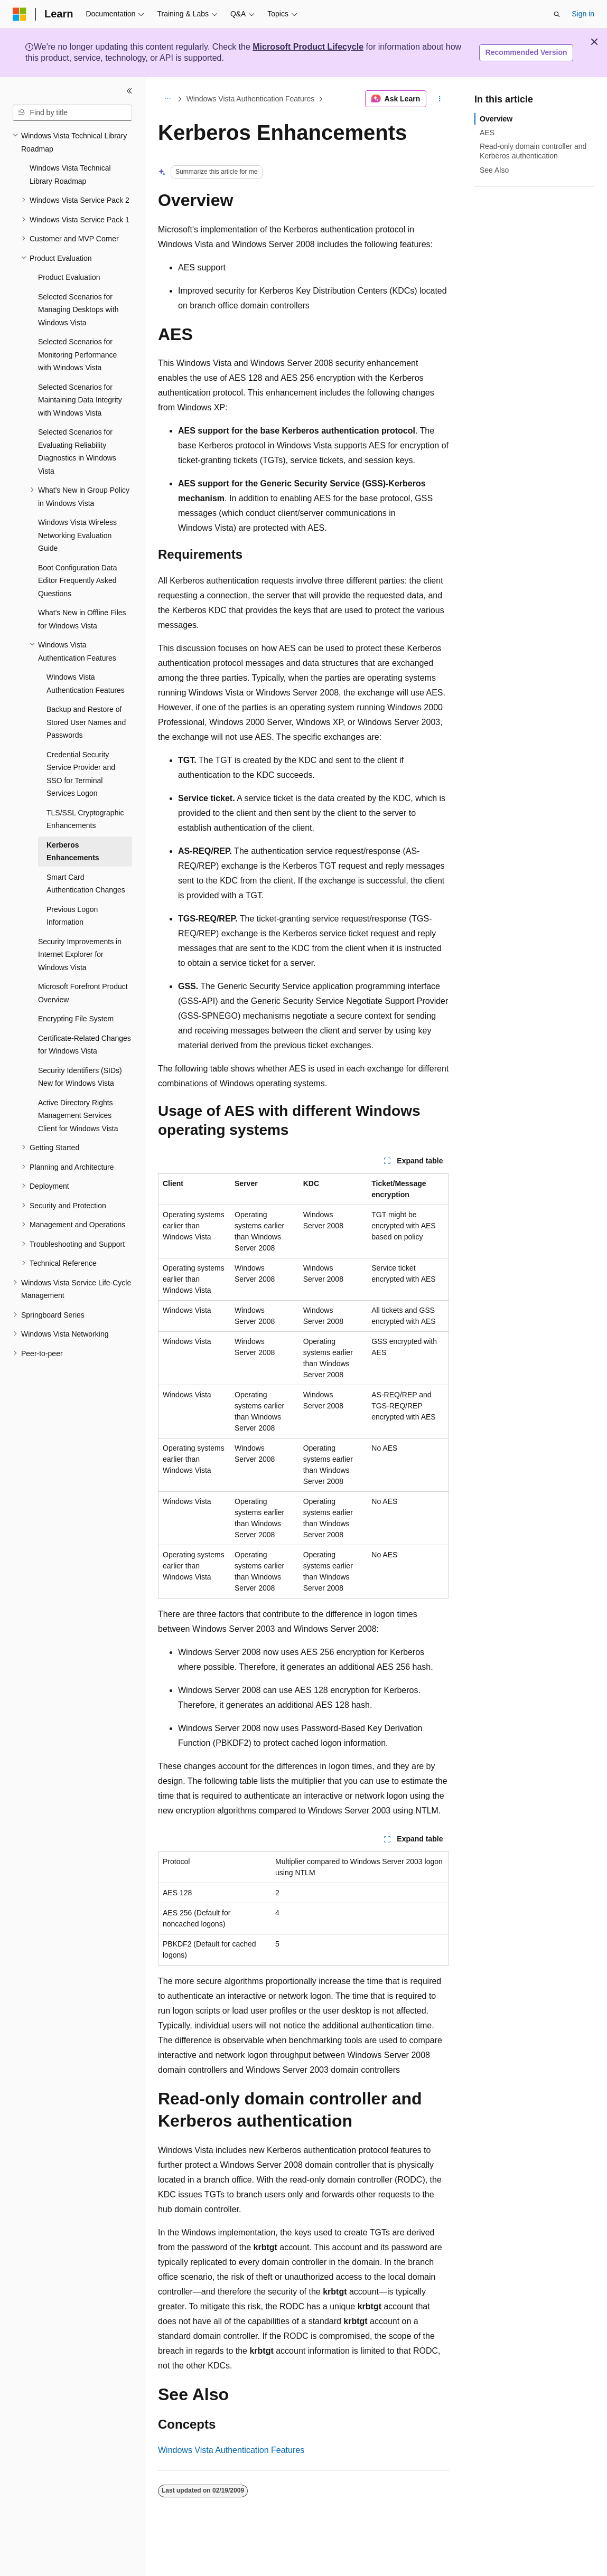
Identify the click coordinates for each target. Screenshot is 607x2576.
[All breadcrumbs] (167, 98)
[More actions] (440, 98)
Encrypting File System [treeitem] (76, 1018)
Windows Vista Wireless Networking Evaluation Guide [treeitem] (77, 535)
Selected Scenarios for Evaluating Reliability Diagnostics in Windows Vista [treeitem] (77, 451)
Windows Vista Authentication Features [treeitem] (85, 683)
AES (487, 132)
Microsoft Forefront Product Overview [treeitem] (83, 993)
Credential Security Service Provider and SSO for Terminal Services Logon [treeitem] (80, 774)
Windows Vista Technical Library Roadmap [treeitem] (70, 174)
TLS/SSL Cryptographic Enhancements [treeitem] (85, 819)
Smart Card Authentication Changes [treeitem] (85, 884)
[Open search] (556, 14)
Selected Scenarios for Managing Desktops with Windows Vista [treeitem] (78, 310)
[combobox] (72, 113)
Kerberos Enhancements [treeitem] (72, 851)
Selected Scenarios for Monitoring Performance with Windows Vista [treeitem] (77, 354)
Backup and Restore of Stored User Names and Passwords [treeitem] (86, 722)
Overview (496, 119)
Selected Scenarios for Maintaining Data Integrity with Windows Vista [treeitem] (80, 400)
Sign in (583, 14)
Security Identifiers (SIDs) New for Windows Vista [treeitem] (80, 1077)
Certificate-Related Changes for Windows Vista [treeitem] (84, 1045)
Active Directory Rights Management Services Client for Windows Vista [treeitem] (78, 1115)
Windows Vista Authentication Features (250, 99)
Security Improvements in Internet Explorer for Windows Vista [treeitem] (80, 954)
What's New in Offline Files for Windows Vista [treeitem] (82, 619)
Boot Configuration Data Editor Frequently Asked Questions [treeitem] (77, 580)
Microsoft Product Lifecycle (308, 46)
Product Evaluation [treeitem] (69, 277)
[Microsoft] (19, 14)
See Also (494, 170)
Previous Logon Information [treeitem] (72, 916)
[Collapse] (129, 90)
